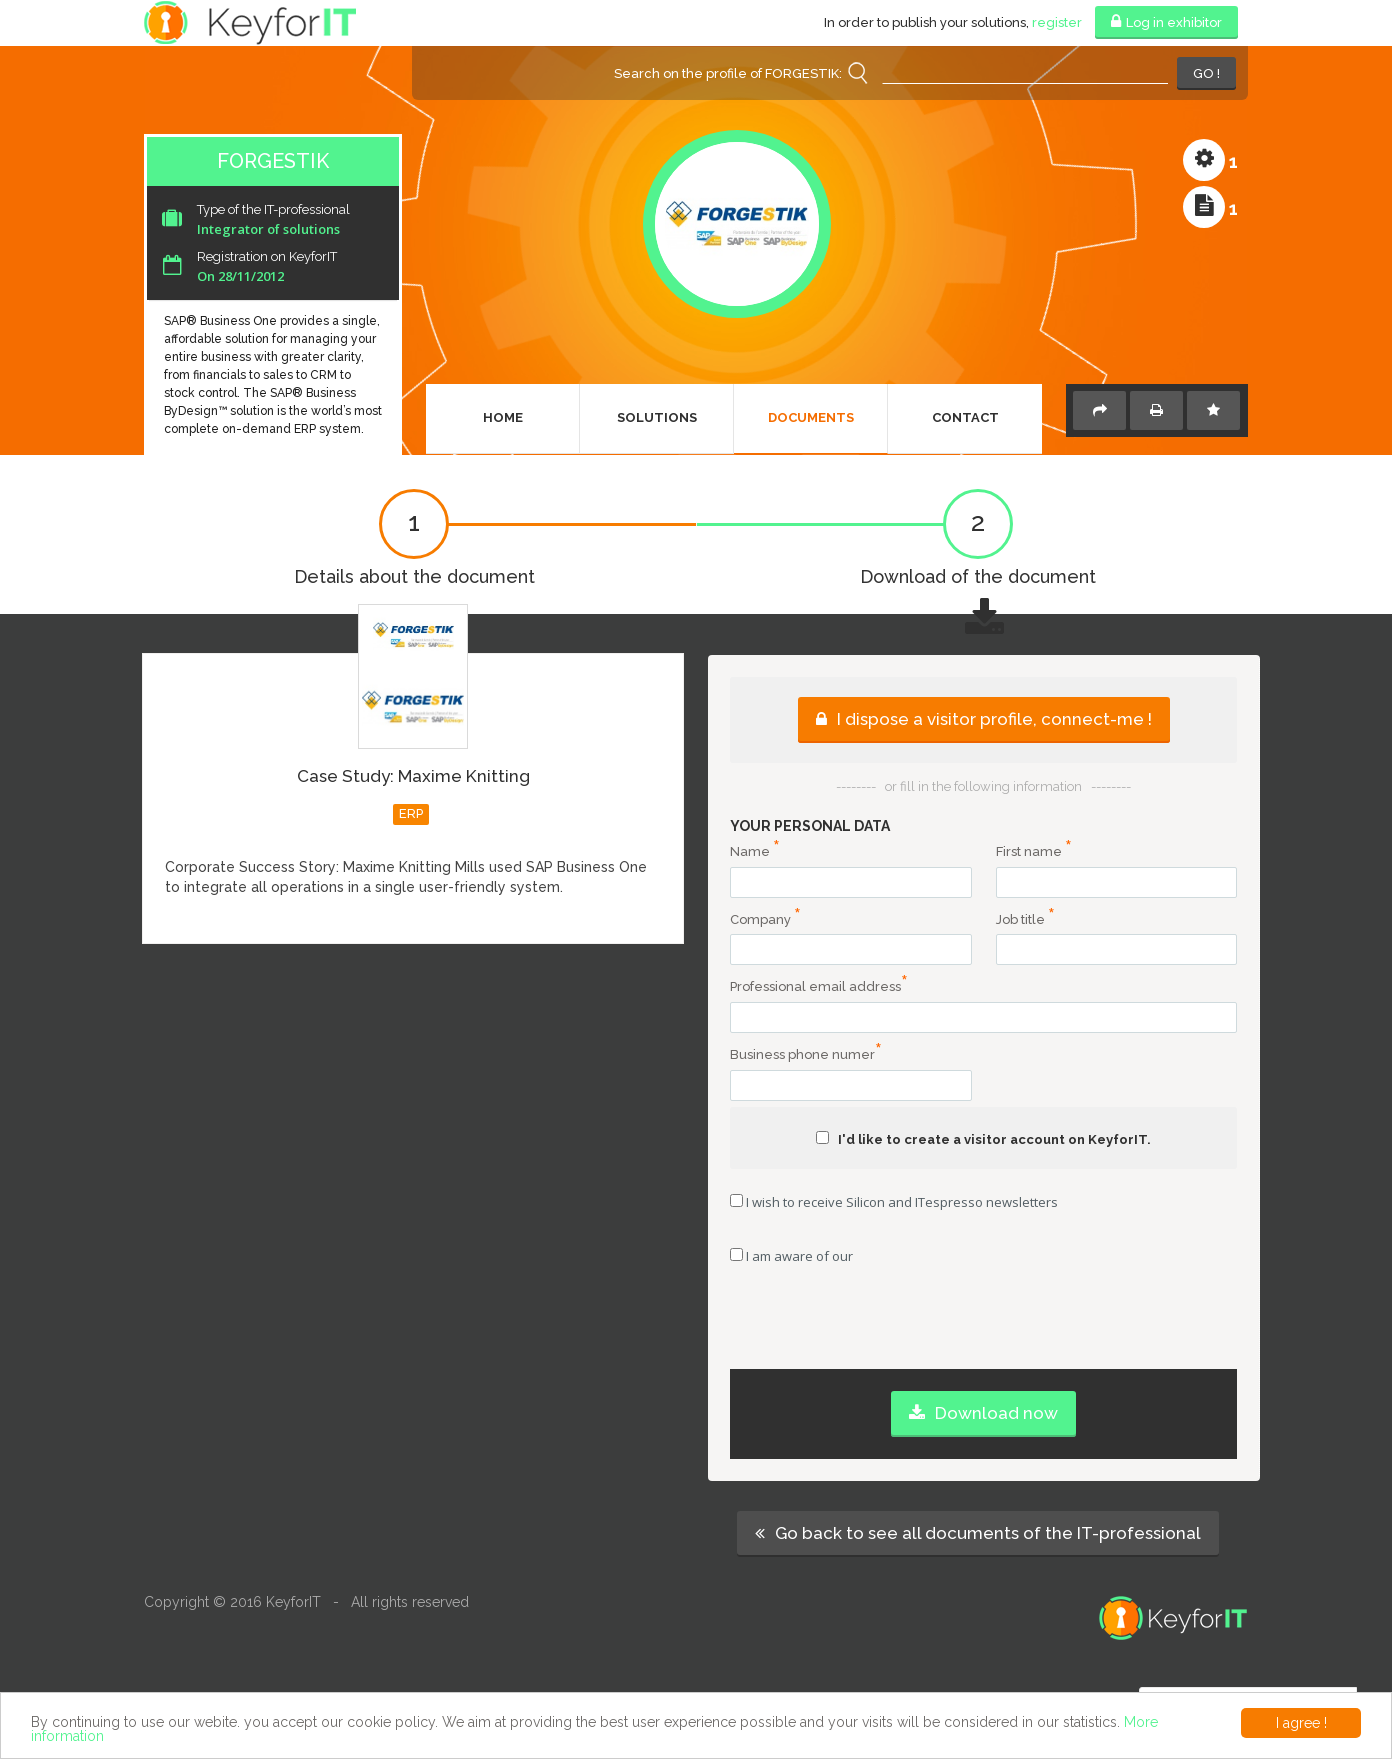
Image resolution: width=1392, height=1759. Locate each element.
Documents (811, 417)
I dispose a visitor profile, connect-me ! (984, 719)
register (1057, 22)
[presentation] (984, 1330)
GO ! (1206, 73)
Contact (965, 417)
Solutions (657, 417)
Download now (983, 1413)
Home (503, 417)
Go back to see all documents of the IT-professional (978, 1533)
